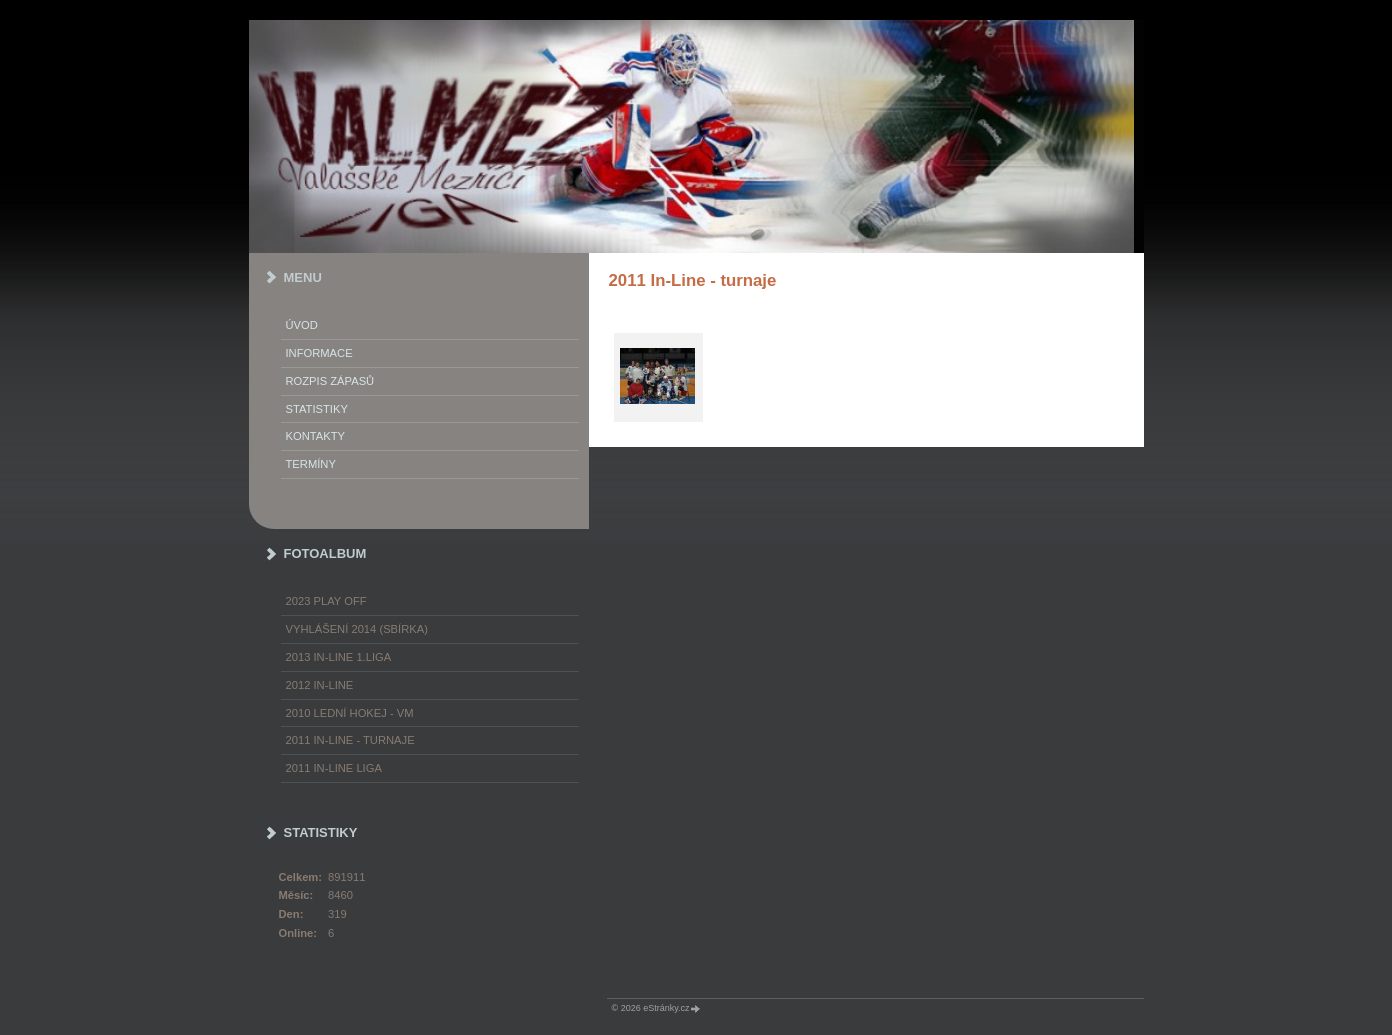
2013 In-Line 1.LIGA (339, 657)
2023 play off (326, 601)
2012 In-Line (320, 685)
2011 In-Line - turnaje (350, 740)
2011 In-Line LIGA (334, 768)
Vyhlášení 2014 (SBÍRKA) (357, 629)
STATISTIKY (317, 409)
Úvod (302, 325)
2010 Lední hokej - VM (350, 713)
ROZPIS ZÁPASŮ (330, 381)
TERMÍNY (311, 464)
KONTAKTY (315, 436)
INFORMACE (319, 353)
